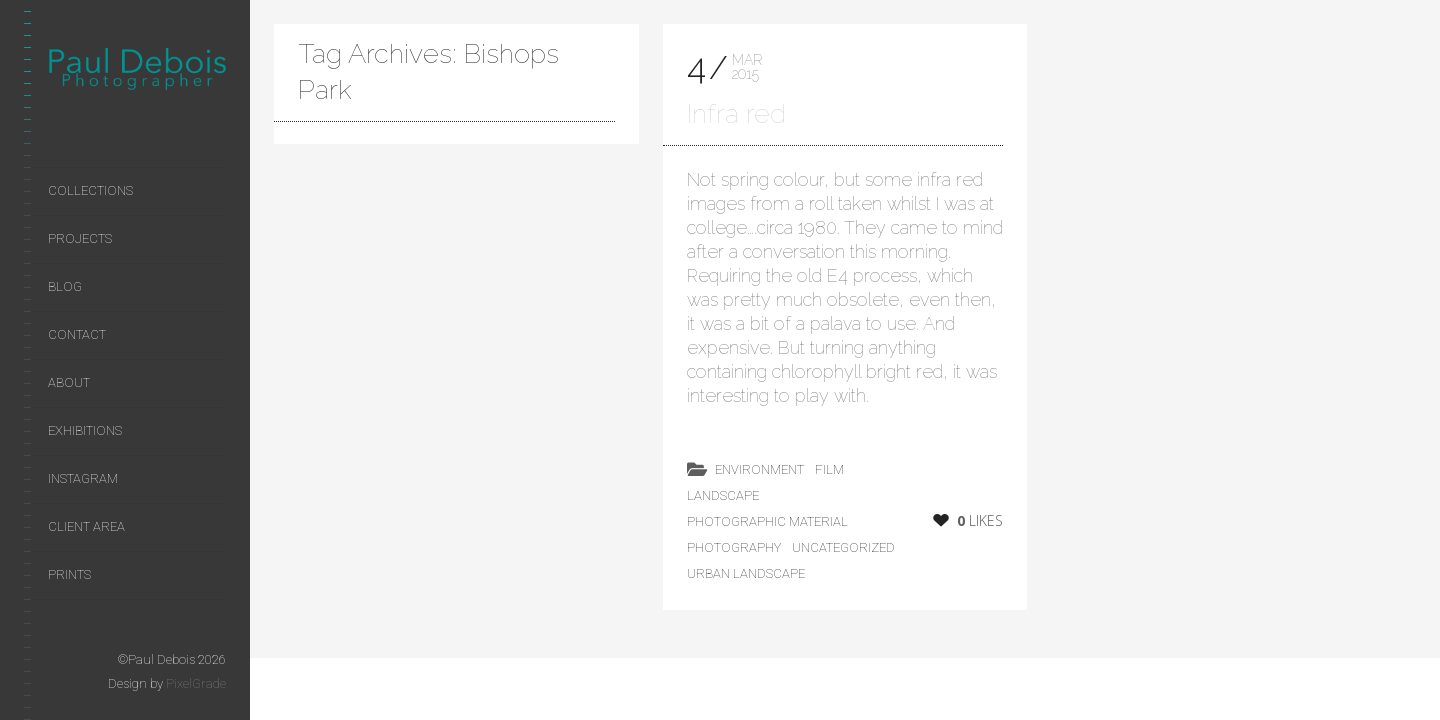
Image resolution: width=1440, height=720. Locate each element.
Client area (86, 526)
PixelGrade (196, 683)
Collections (90, 190)
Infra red (736, 113)
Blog (65, 286)
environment (759, 469)
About (69, 382)
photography (734, 547)
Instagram (83, 478)
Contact (77, 334)
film (829, 469)
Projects (80, 238)
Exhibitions (85, 430)
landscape (723, 495)
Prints (69, 574)
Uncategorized (843, 547)
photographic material (767, 521)
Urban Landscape (746, 573)
